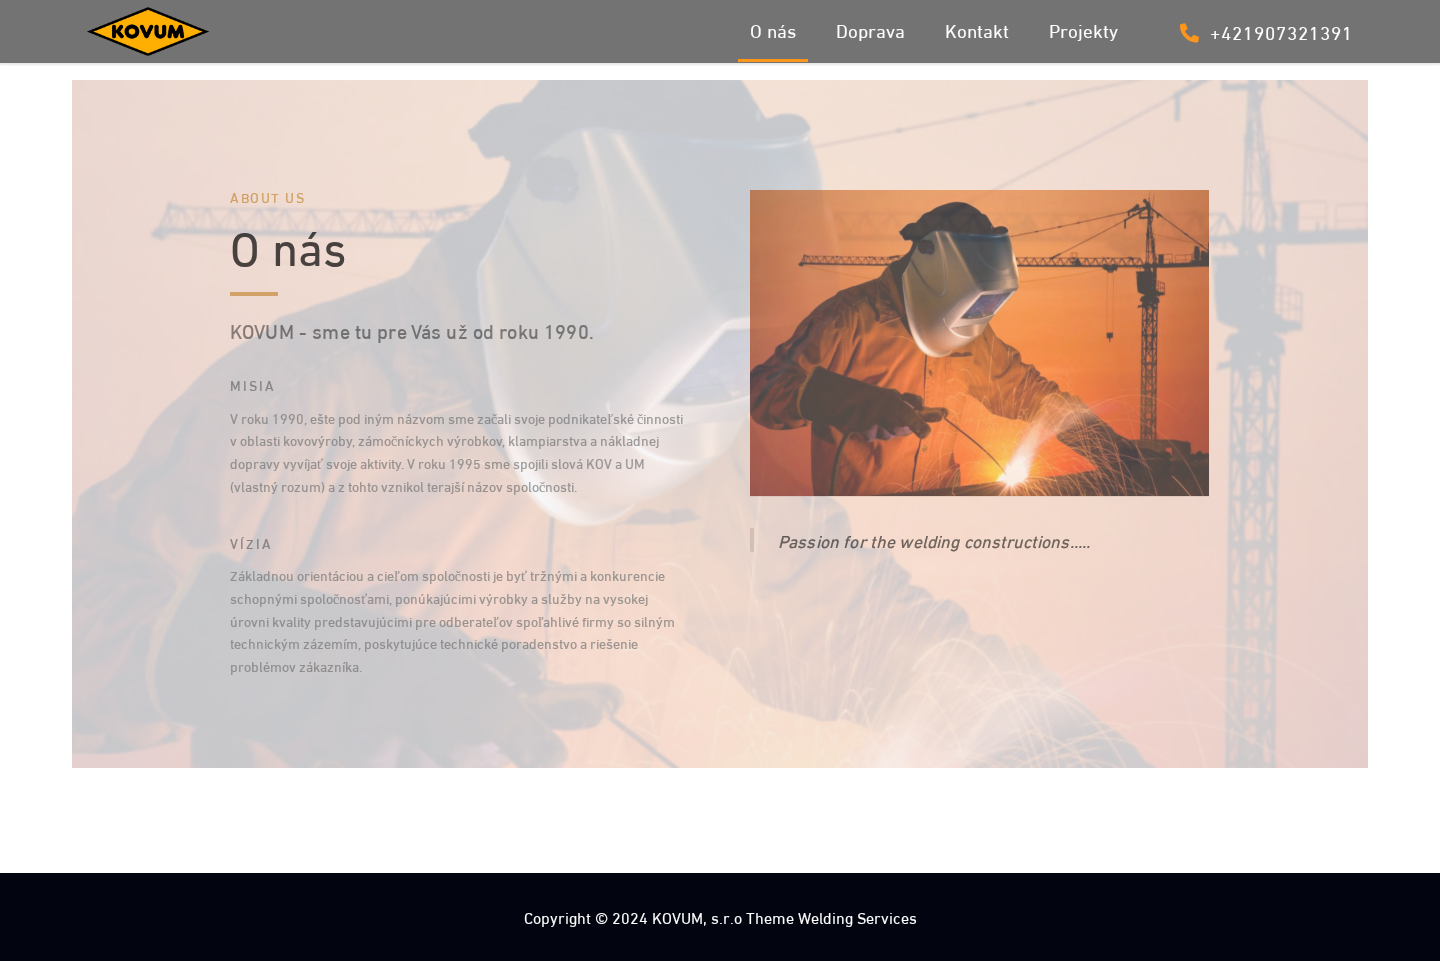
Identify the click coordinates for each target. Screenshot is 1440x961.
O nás (773, 29)
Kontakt (977, 29)
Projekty (1083, 29)
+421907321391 (1266, 31)
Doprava (870, 29)
